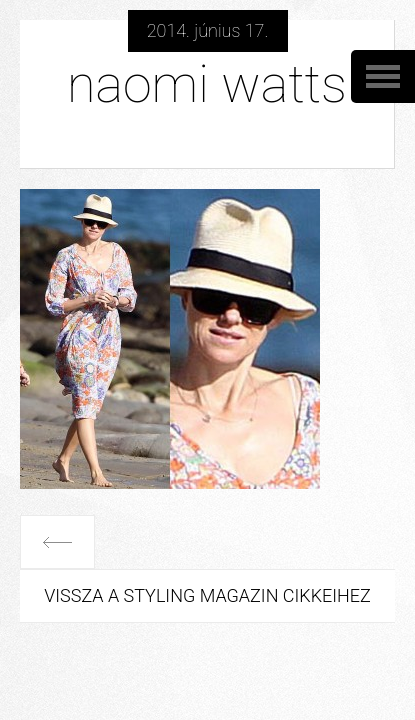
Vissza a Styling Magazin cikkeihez (207, 595)
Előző (57, 542)
